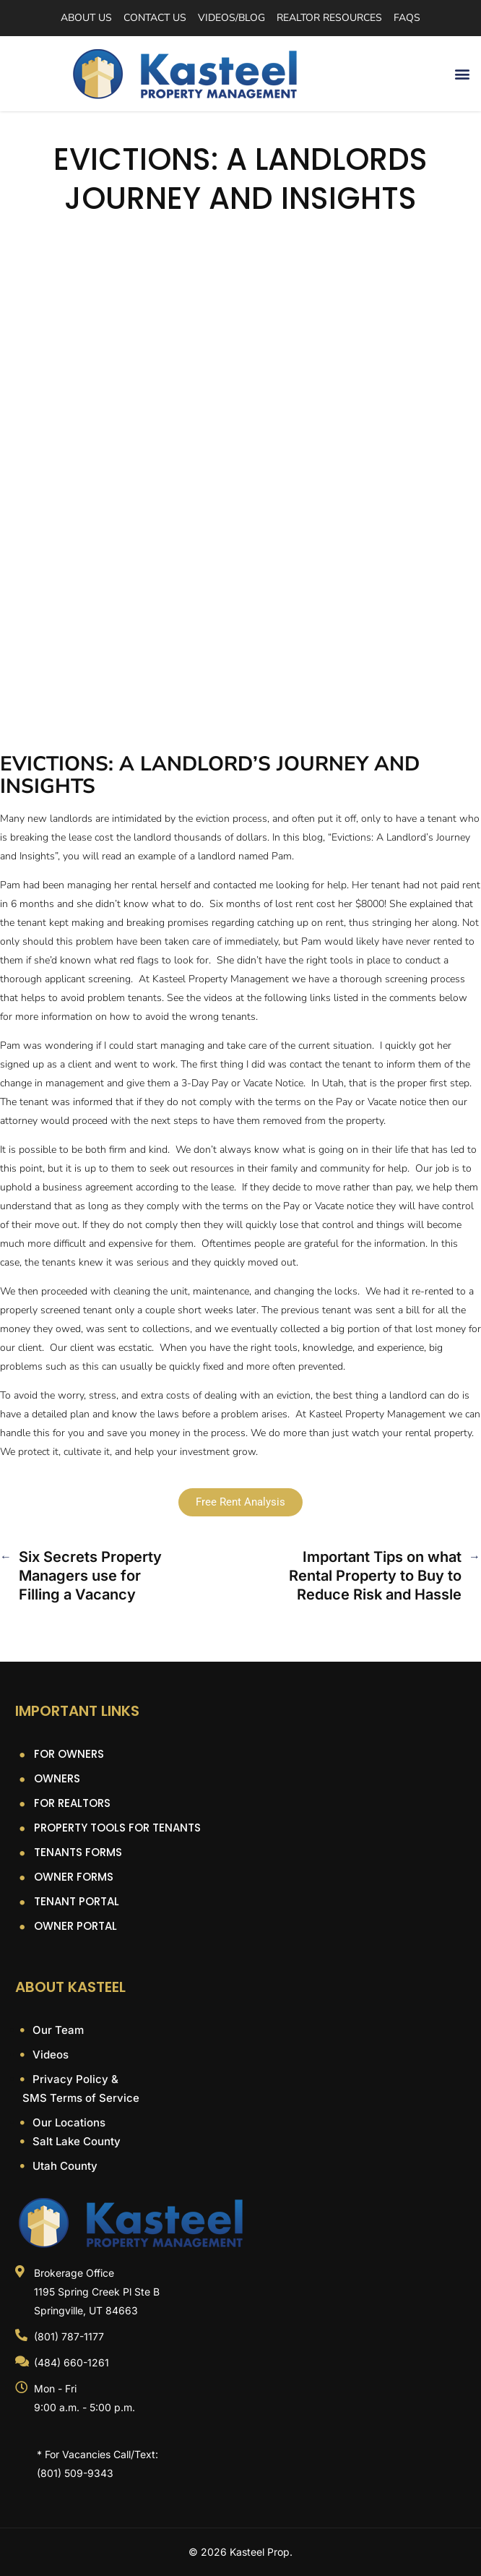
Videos (49, 2054)
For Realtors (72, 1803)
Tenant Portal (76, 1901)
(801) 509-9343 (75, 2473)
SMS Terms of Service (80, 2098)
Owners (57, 1778)
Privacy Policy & (74, 2079)
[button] (462, 74)
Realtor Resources (329, 18)
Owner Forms (73, 1876)
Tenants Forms (78, 1852)
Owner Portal (75, 1925)
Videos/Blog (231, 18)
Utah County (64, 2166)
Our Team (57, 2030)
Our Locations (67, 2122)
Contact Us (155, 18)
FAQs (407, 18)
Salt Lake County (75, 2141)
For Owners (69, 1753)
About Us (86, 18)
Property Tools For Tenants (117, 1827)
